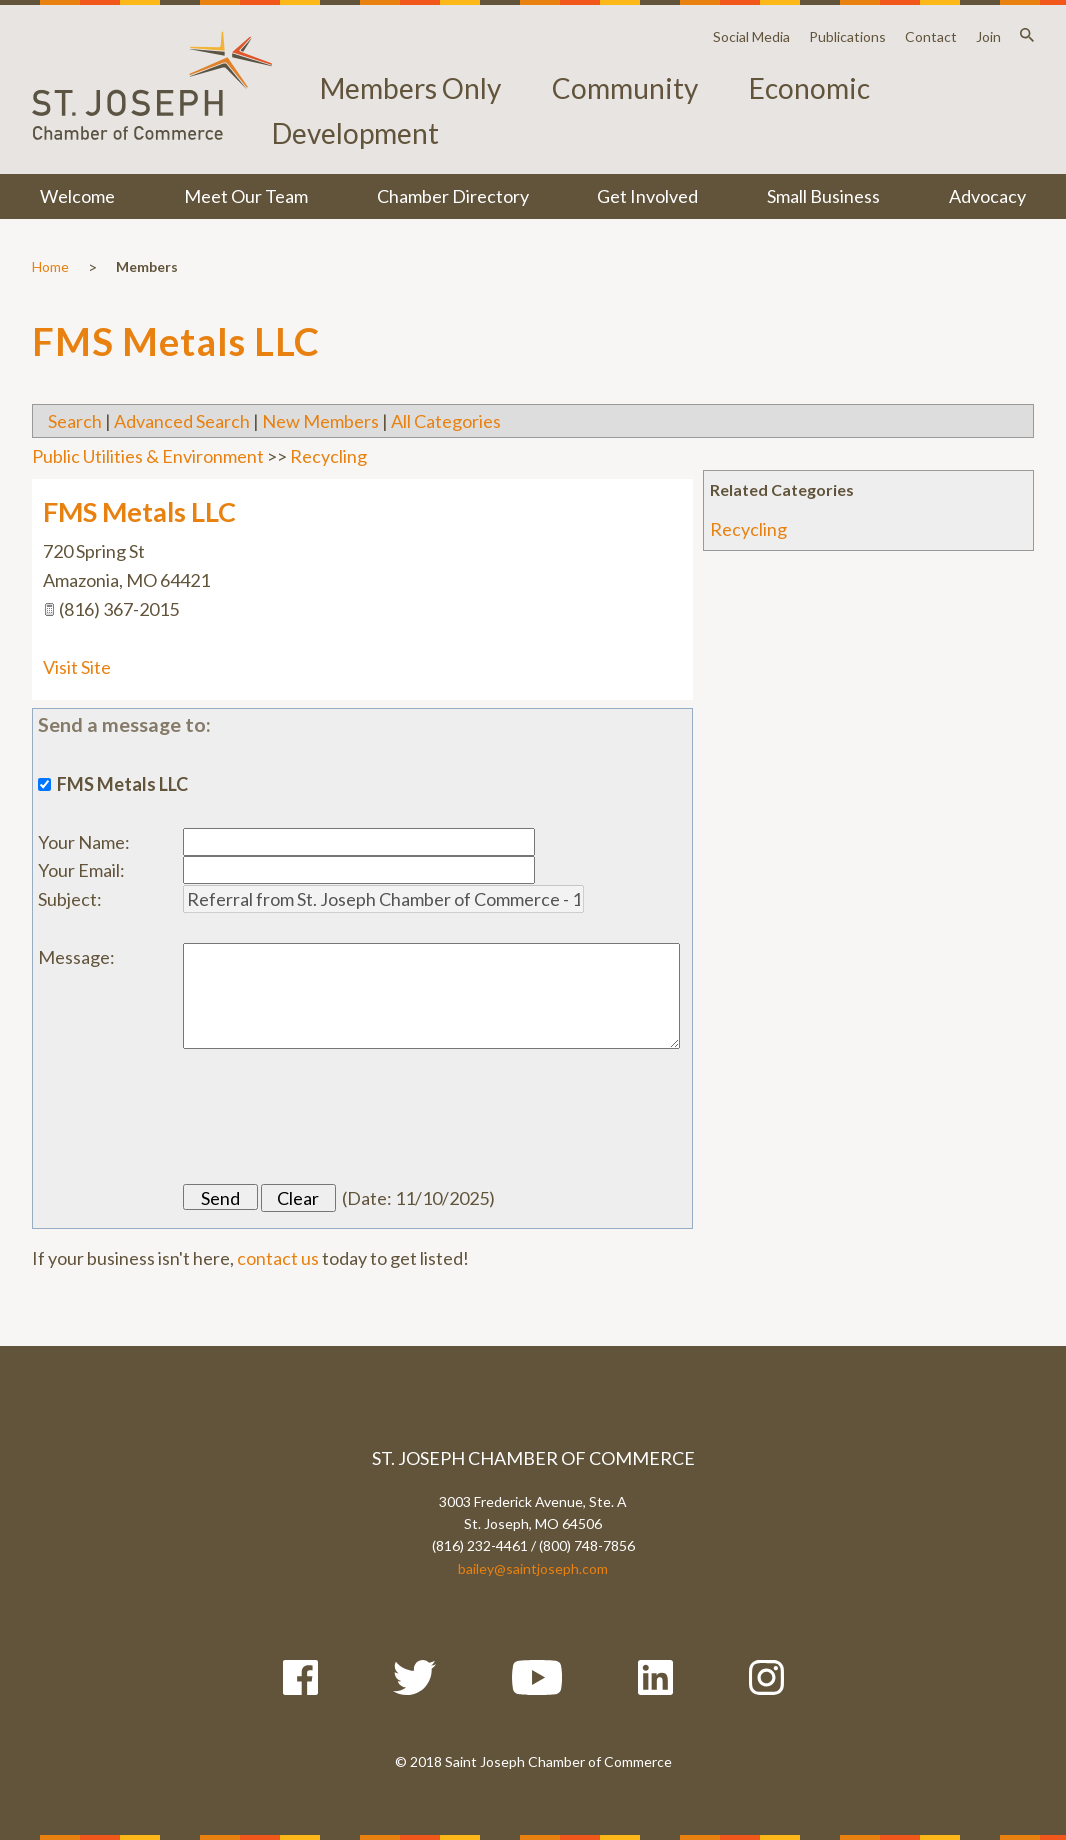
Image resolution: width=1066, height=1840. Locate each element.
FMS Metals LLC (139, 511)
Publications (847, 36)
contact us (278, 1258)
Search (75, 421)
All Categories (446, 421)
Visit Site (77, 667)
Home (50, 266)
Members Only (410, 88)
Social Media (751, 36)
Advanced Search (182, 421)
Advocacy (987, 196)
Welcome (77, 196)
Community (625, 88)
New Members (320, 421)
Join (988, 36)
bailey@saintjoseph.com (533, 1568)
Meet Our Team (246, 196)
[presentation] (335, 1117)
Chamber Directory (453, 196)
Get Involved (647, 196)
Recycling (748, 529)
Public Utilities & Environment (148, 456)
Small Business (823, 196)
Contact (931, 36)
